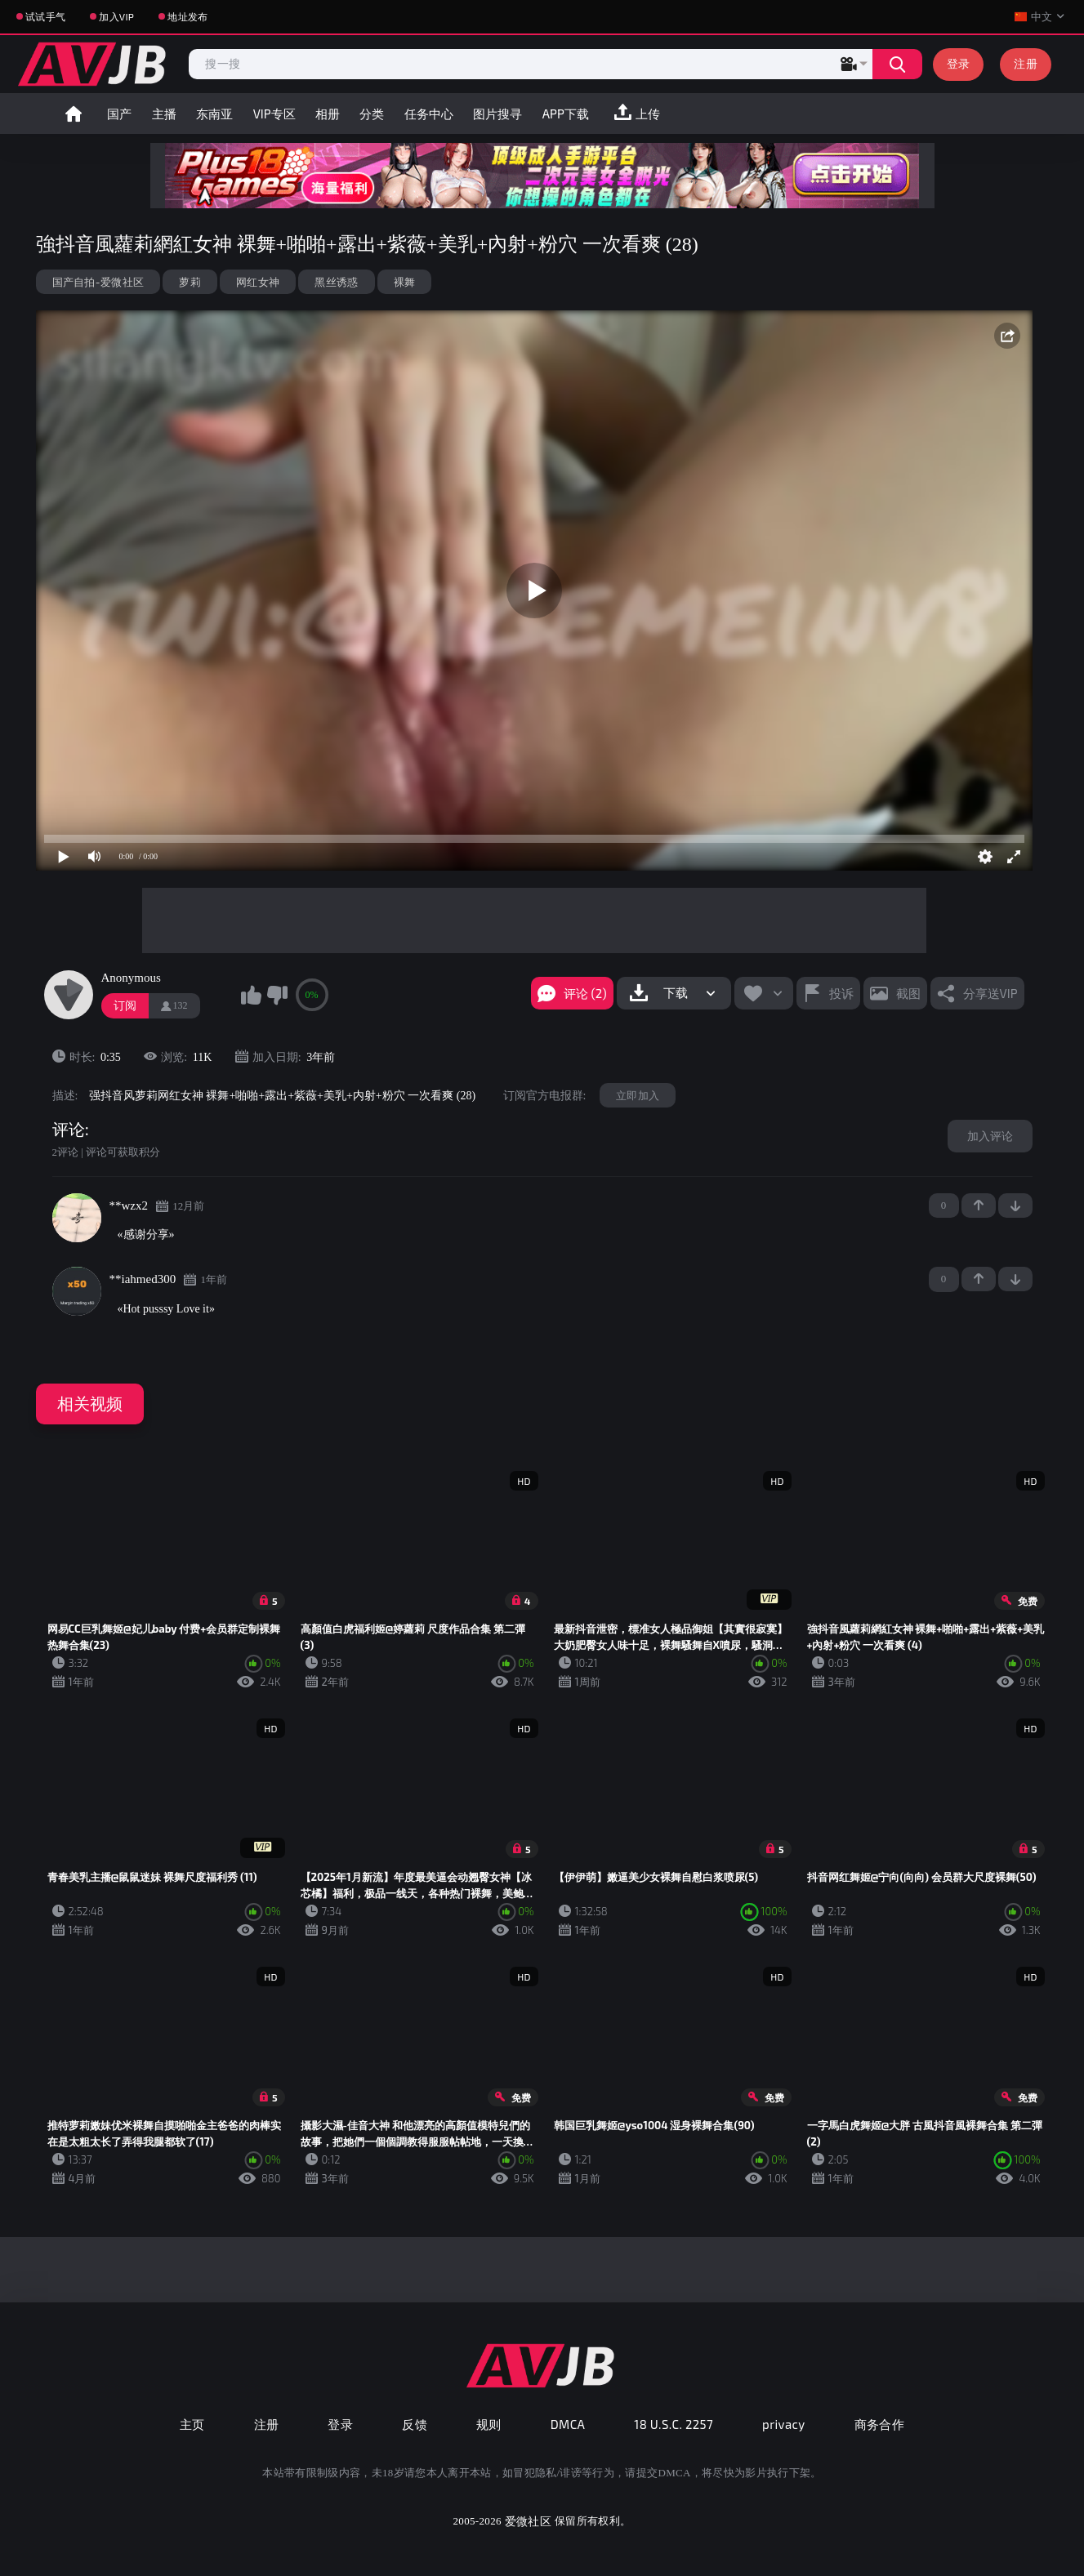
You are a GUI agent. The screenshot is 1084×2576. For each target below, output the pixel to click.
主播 (164, 113)
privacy (783, 2424)
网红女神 (257, 281)
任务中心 (428, 113)
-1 (1015, 1205)
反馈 (414, 2424)
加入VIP (116, 16)
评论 (68, 1130)
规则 (489, 2424)
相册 (327, 113)
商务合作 (879, 2424)
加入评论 (990, 1136)
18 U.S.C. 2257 (673, 2424)
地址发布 (187, 16)
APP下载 (565, 113)
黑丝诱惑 (336, 281)
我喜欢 (251, 994)
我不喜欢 (277, 994)
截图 (908, 993)
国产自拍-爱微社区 (98, 281)
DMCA (568, 2424)
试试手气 (45, 16)
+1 (978, 1205)
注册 (1025, 63)
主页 (192, 2424)
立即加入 (637, 1095)
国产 (119, 113)
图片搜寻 (497, 113)
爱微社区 (528, 2521)
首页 (73, 113)
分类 (371, 113)
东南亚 (214, 113)
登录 (958, 63)
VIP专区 (274, 113)
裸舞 (405, 281)
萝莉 (190, 281)
